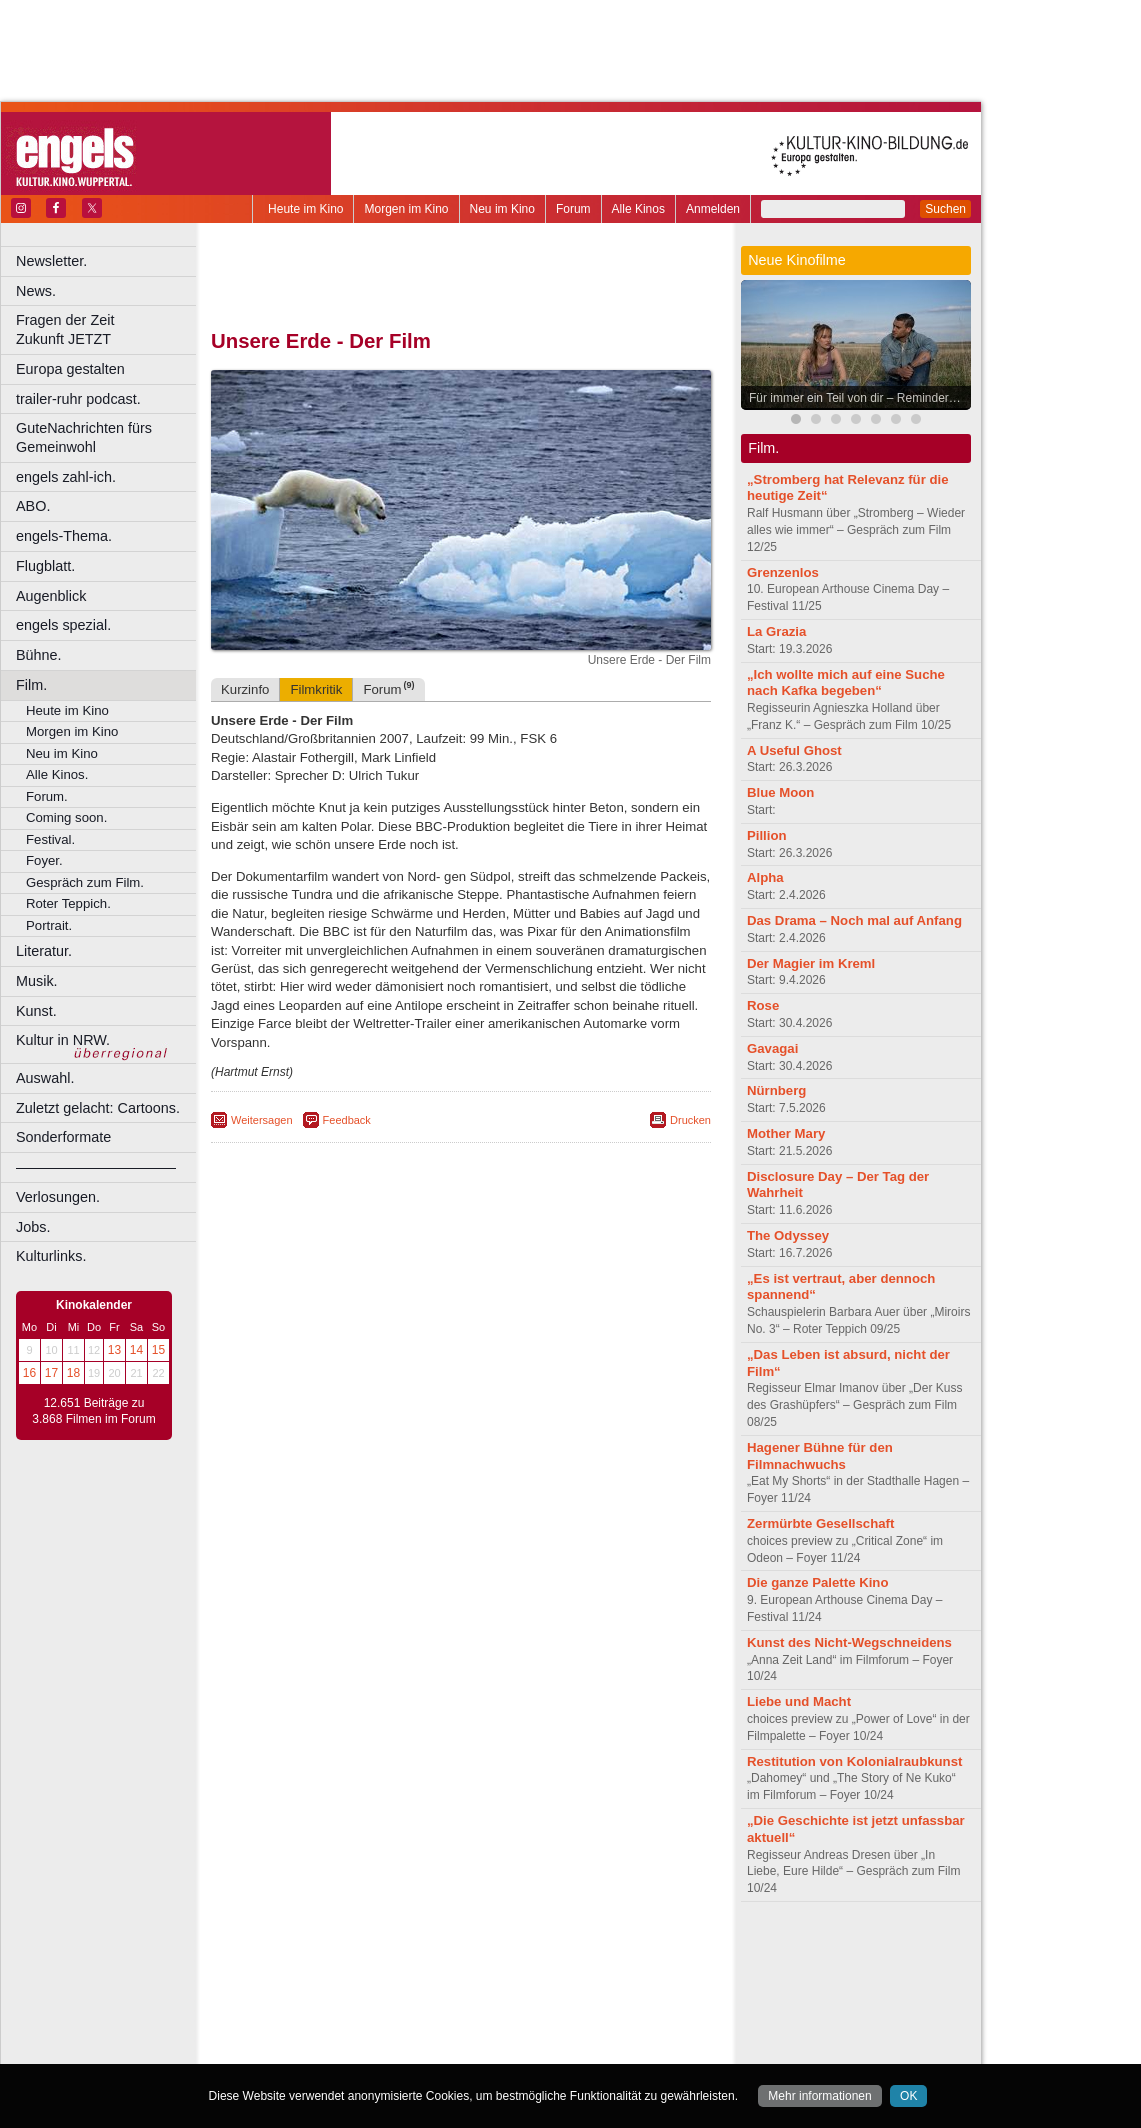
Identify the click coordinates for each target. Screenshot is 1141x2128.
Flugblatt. (45, 566)
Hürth (571, 2000)
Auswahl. (45, 1078)
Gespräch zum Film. (85, 882)
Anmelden (713, 209)
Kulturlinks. (51, 1256)
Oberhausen (560, 2017)
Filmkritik (316, 689)
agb (573, 1950)
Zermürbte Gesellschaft (820, 1523)
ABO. (33, 506)
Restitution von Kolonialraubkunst (854, 1761)
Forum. (47, 796)
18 (73, 1373)
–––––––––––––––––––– (96, 1167)
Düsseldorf (549, 1984)
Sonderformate (63, 1137)
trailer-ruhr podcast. (78, 399)
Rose (763, 1005)
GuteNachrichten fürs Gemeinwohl (84, 437)
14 (136, 1350)
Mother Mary (786, 1133)
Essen (318, 2000)
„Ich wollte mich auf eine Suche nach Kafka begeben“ (846, 683)
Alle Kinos (638, 209)
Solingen (466, 2034)
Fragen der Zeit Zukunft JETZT (108, 329)
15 (158, 1350)
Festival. (50, 839)
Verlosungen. (58, 1197)
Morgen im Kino (406, 209)
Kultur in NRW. (63, 1040)
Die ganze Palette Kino (817, 1582)
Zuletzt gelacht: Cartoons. (98, 1108)
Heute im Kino (305, 209)
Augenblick (51, 596)
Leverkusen (357, 2017)
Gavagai (772, 1048)
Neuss (503, 2017)
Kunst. (36, 1011)
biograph (300, 1967)
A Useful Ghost (794, 750)
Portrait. (49, 925)
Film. (31, 685)
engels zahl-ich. (66, 477)
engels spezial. (63, 625)
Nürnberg (776, 1090)
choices (354, 1967)
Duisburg (609, 1984)
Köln (605, 2000)
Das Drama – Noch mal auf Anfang (854, 920)
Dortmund (487, 1984)
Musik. (37, 981)
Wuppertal (544, 2034)
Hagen (493, 2000)
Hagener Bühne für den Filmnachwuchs (820, 1456)
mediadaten (623, 1950)
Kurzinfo (245, 689)
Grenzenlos (783, 572)
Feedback (347, 1120)
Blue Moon (780, 792)
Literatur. (44, 951)
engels (401, 1967)
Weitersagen (262, 1120)
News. (36, 291)
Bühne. (39, 655)
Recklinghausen (393, 2034)
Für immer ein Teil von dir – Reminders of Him (861, 398)
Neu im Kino (502, 209)
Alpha (765, 877)
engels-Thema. (64, 536)
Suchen (945, 209)
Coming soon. (66, 817)
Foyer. (44, 860)
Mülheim (456, 2017)
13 (114, 1350)
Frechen (364, 2000)
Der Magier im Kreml (811, 963)
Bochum (308, 1984)
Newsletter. (51, 261)
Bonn (351, 1984)
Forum (573, 209)
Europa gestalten (70, 369)
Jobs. (33, 1227)
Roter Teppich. (68, 903)
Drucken (690, 1120)
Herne (534, 2000)
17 (51, 1373)
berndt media (375, 1950)
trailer (461, 1967)
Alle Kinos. (57, 774)
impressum (449, 1950)
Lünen (410, 2017)
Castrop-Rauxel (412, 1984)
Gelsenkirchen (430, 2000)
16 (29, 1373)
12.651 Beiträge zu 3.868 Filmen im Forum (93, 1411)
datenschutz (520, 1950)
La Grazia (776, 631)
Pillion (767, 835)
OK (908, 2096)
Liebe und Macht (799, 1701)
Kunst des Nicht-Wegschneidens (849, 1642)
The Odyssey (788, 1235)
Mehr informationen (819, 2096)
